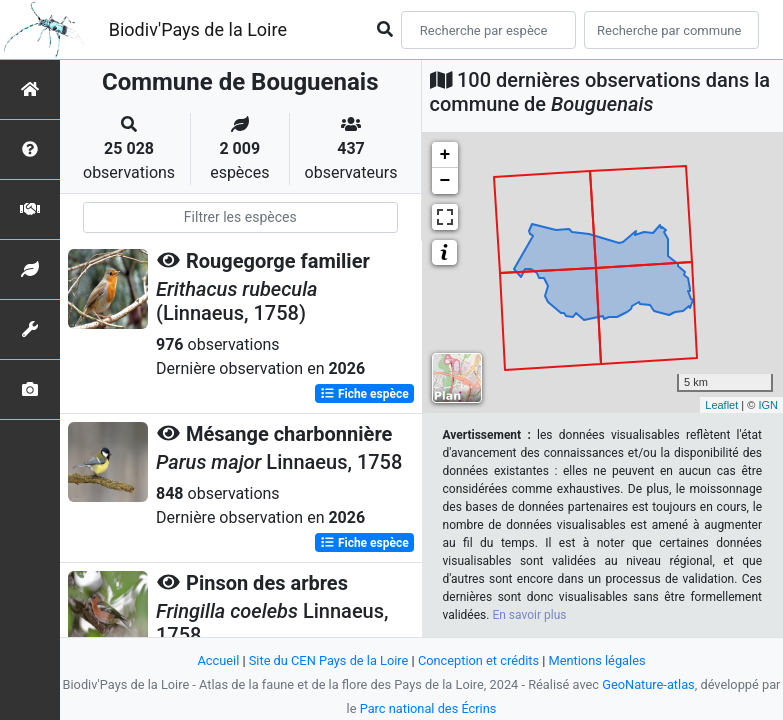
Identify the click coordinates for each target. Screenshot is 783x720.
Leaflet (721, 405)
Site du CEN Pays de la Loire (329, 660)
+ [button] (445, 155)
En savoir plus (529, 615)
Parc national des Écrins (428, 708)
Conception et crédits (478, 660)
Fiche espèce (364, 394)
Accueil (218, 660)
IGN (768, 405)
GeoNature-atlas (648, 684)
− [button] (445, 181)
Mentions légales (597, 660)
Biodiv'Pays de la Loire (198, 29)
